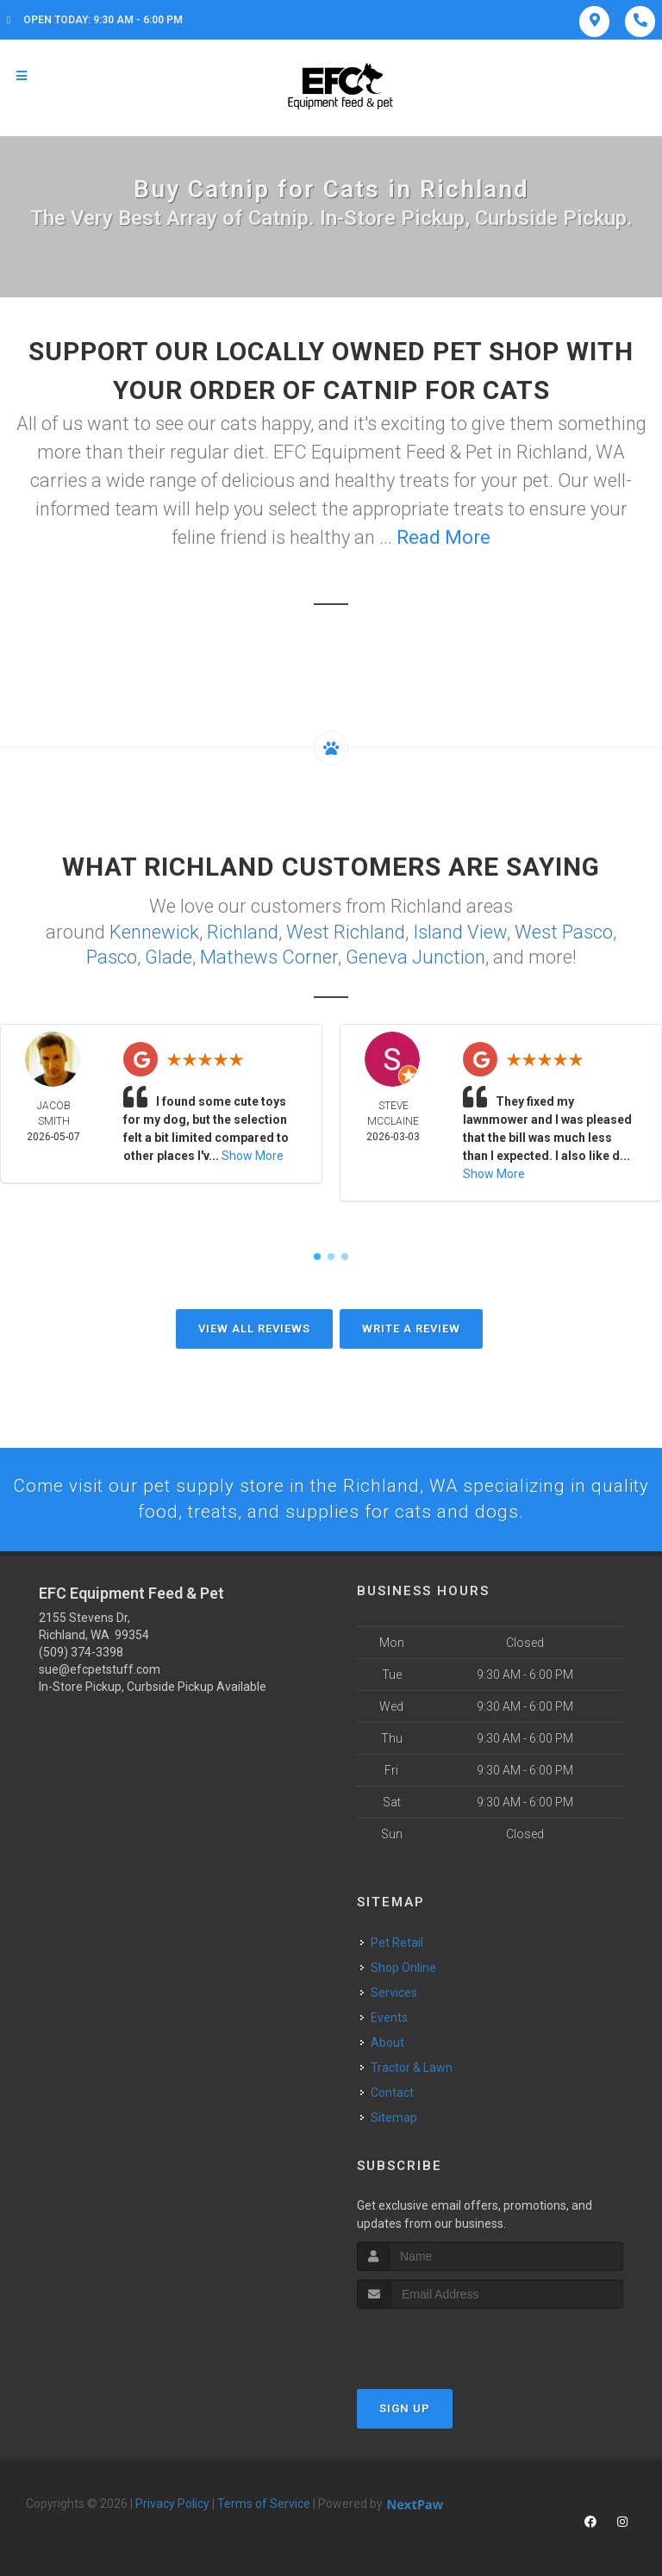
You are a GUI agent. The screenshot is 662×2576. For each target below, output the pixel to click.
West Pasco (564, 931)
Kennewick (154, 931)
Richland (242, 931)
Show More (253, 1154)
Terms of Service (263, 2504)
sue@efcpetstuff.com (99, 1669)
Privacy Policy (172, 2504)
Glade (168, 955)
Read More (443, 537)
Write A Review (411, 1326)
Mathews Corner (269, 955)
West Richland (345, 931)
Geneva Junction (415, 955)
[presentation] (448, 2341)
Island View (460, 931)
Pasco (111, 955)
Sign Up (404, 2408)
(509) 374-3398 (81, 1652)
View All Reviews (254, 1326)
